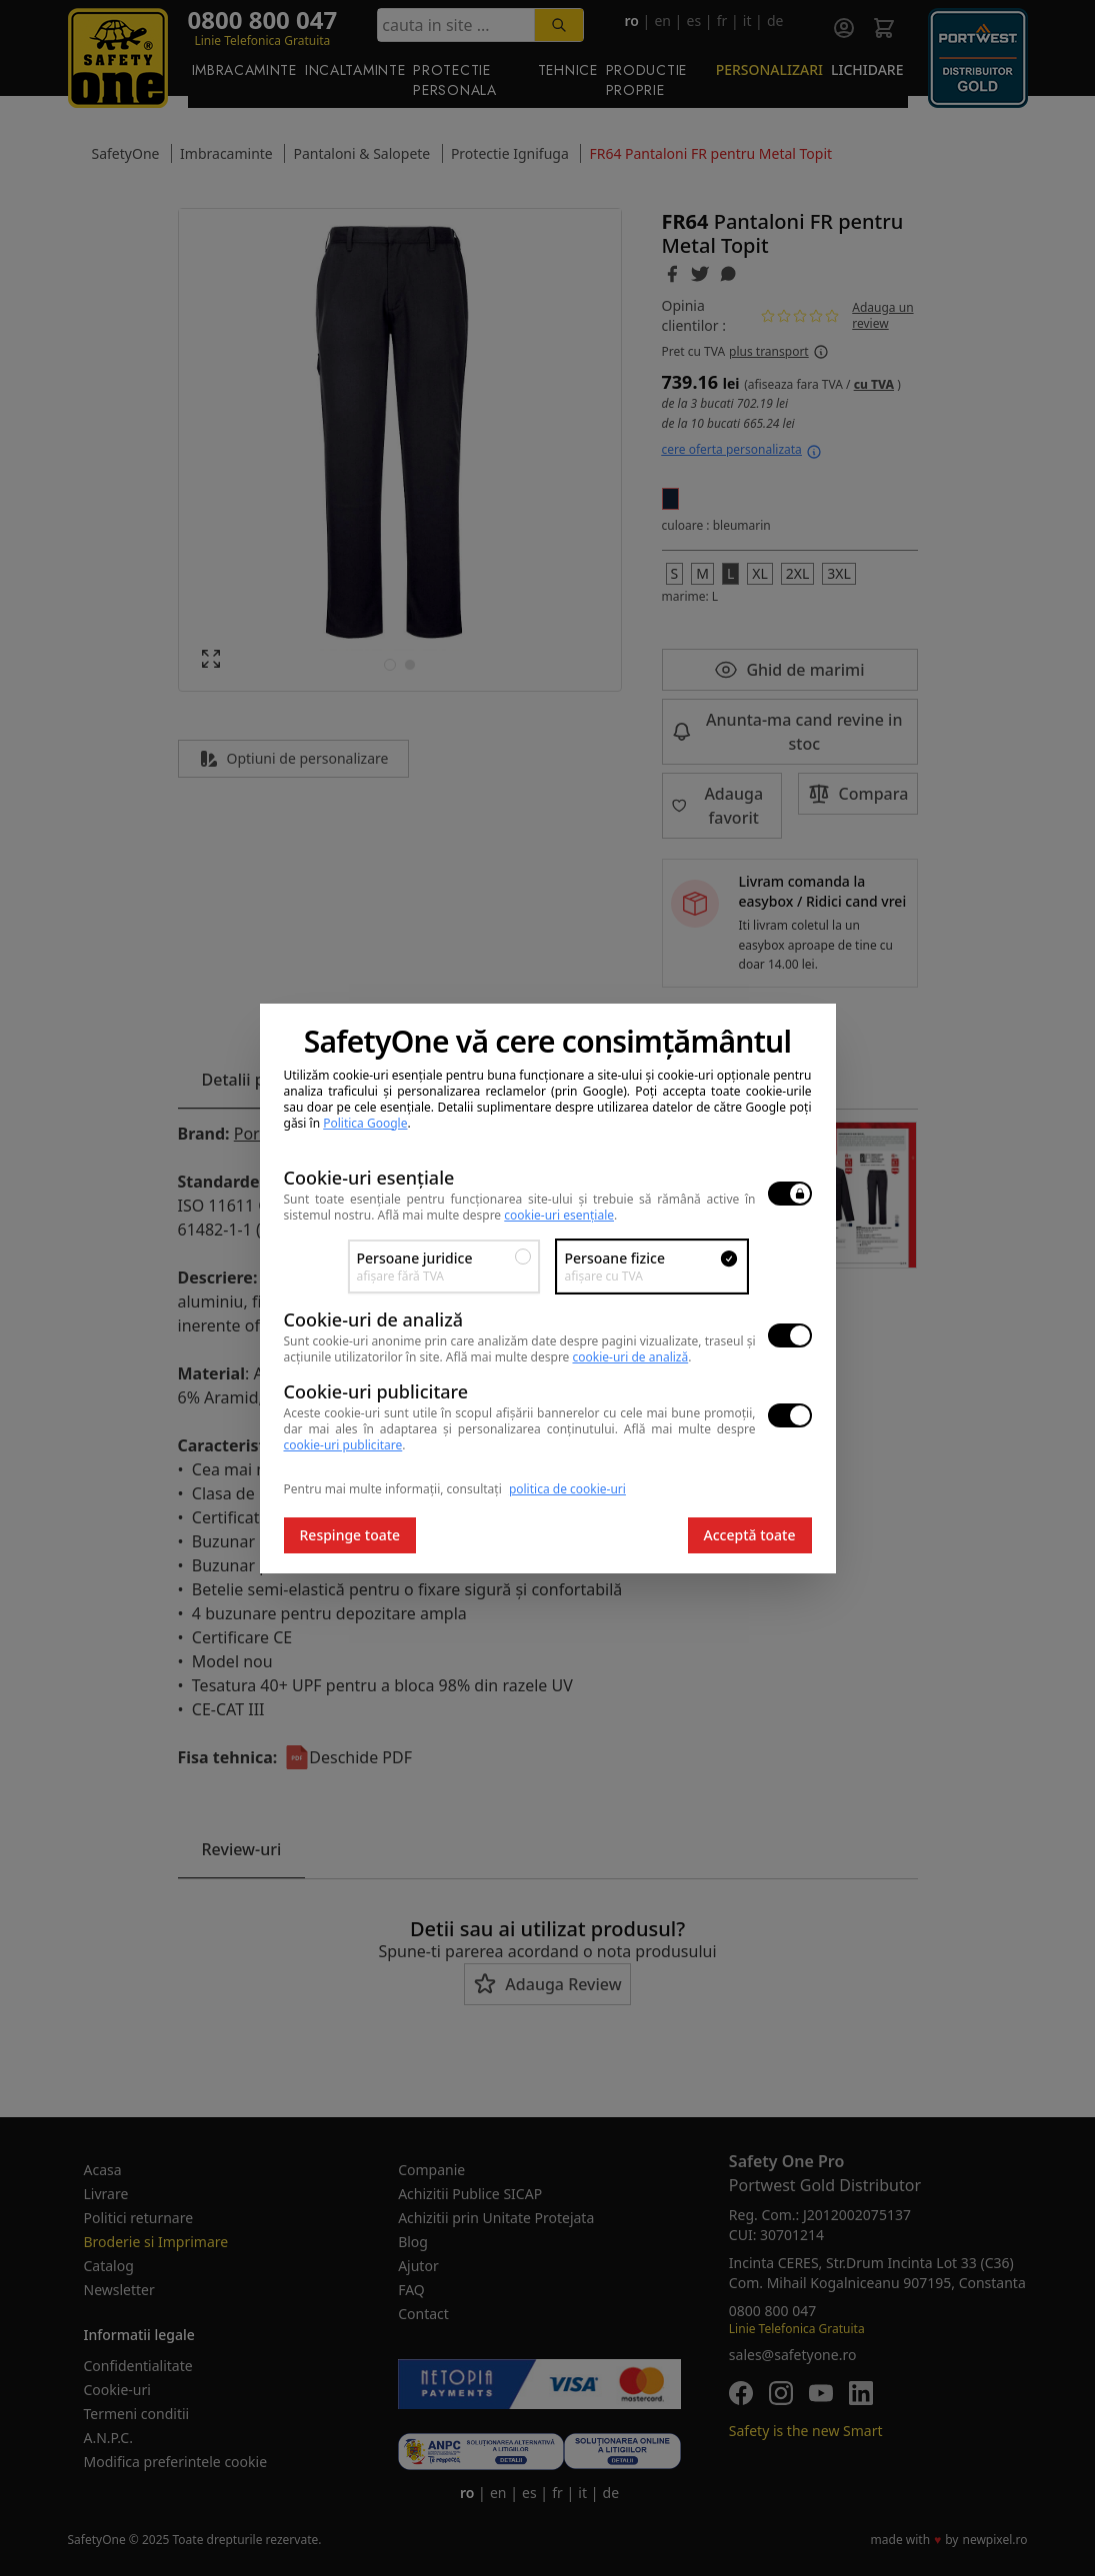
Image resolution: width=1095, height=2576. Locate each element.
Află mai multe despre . (498, 1215)
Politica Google (365, 1123)
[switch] (790, 1194)
